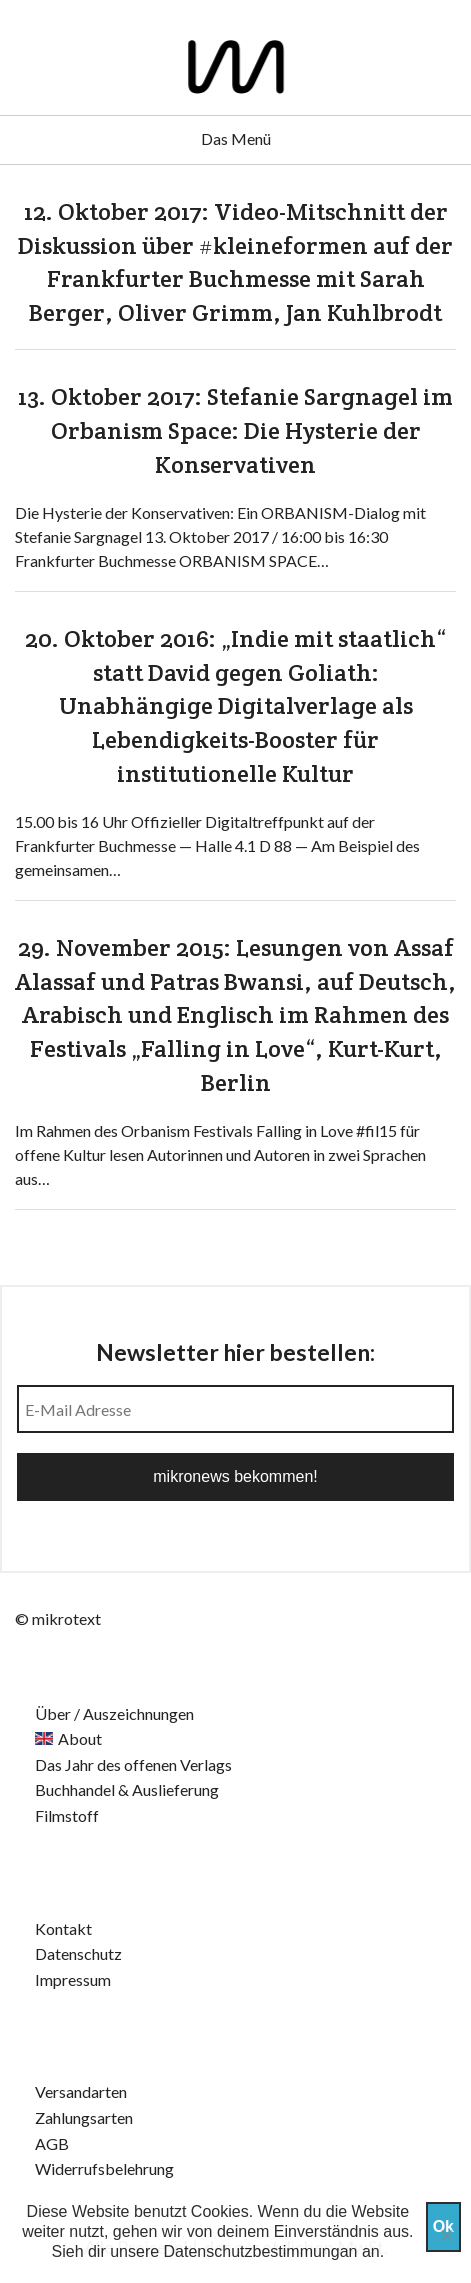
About (80, 1738)
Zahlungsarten (84, 2117)
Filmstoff (67, 1815)
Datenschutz (78, 1953)
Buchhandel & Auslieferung (127, 1789)
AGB (52, 2143)
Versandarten (81, 2091)
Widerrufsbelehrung (104, 2168)
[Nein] (446, 2235)
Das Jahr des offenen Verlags (133, 1764)
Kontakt (63, 1928)
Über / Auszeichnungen (114, 1713)
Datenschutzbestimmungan (261, 2251)
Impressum (73, 1979)
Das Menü (236, 138)
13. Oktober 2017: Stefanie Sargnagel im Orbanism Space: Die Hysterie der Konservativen (235, 430)
